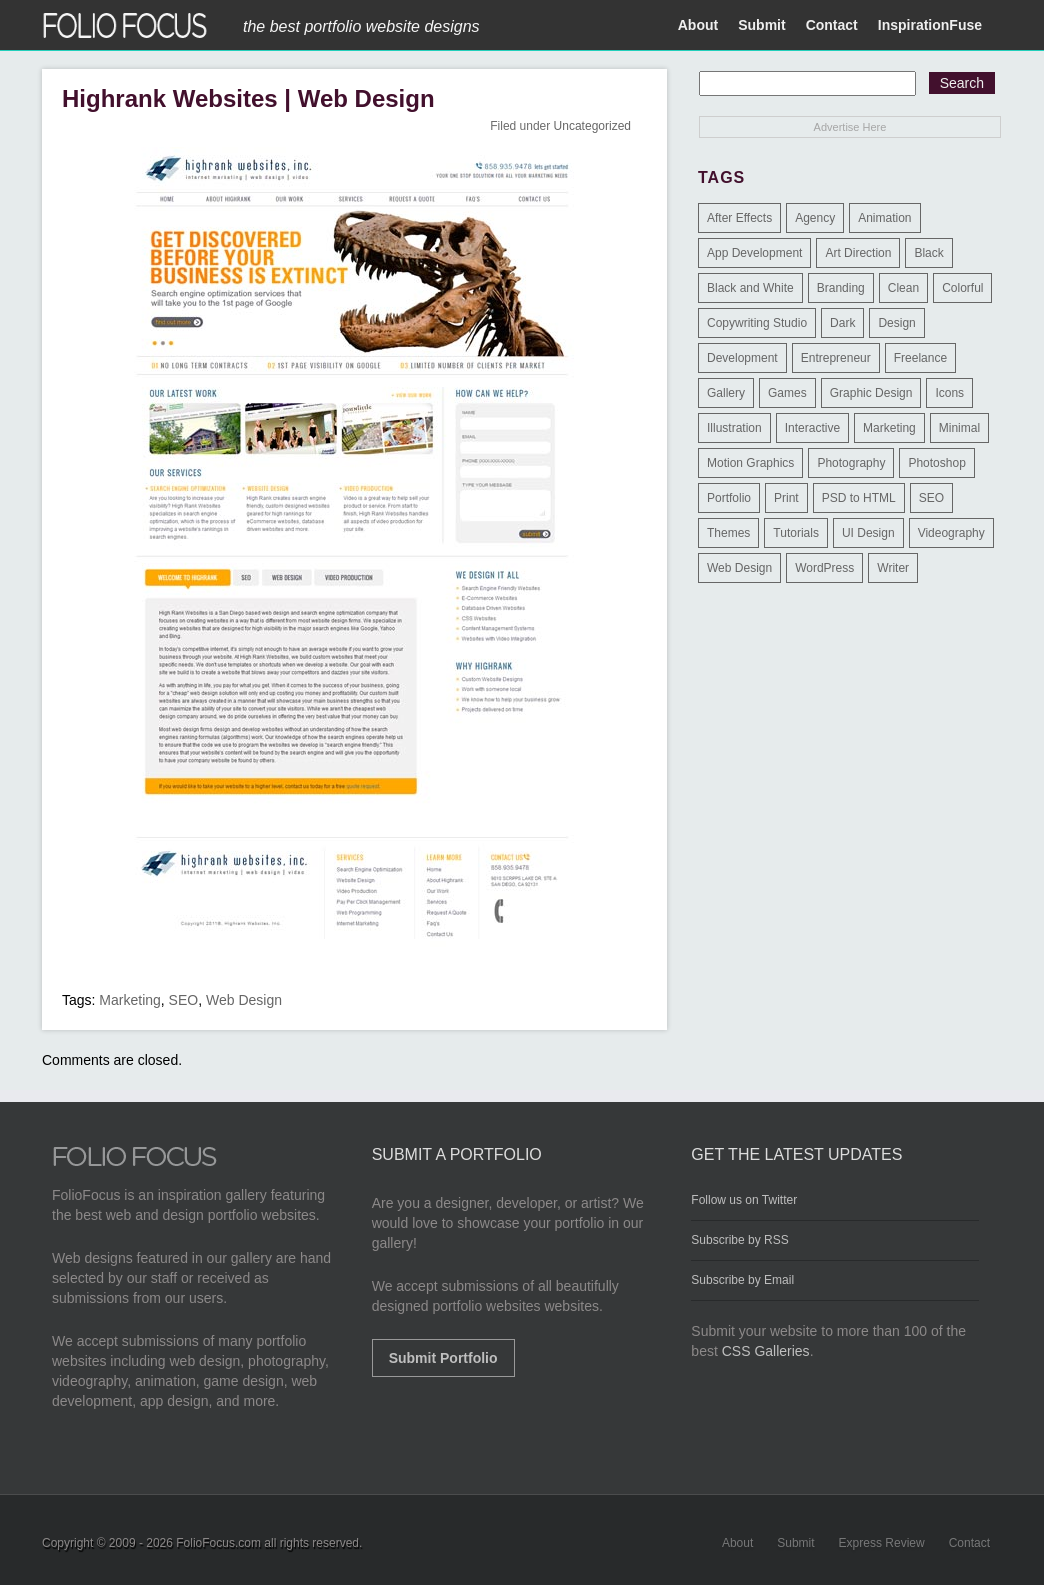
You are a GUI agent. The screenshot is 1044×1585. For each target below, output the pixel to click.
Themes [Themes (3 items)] (728, 533)
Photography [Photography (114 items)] (851, 463)
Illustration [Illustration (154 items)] (734, 428)
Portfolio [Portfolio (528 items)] (729, 498)
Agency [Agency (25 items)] (815, 218)
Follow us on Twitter (744, 1200)
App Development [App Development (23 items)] (754, 253)
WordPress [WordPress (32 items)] (824, 568)
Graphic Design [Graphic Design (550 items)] (871, 393)
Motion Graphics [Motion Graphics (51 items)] (750, 463)
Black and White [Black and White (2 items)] (750, 288)
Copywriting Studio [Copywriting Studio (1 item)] (757, 323)
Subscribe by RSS (739, 1240)
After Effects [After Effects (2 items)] (739, 218)
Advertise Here (850, 127)
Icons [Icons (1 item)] (949, 393)
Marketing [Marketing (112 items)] (889, 428)
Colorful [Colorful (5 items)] (962, 288)
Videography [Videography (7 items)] (951, 533)
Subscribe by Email (742, 1280)
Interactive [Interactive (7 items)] (812, 428)
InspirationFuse (930, 25)
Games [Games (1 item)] (787, 393)
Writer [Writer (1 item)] (893, 568)
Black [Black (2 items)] (928, 253)
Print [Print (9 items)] (786, 498)
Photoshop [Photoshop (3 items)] (936, 463)
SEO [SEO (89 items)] (931, 498)
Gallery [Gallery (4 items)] (726, 393)
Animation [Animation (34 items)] (884, 218)
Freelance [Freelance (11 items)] (920, 358)
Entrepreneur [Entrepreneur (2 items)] (836, 358)
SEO (184, 1000)
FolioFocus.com (218, 1543)
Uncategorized (592, 126)
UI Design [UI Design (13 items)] (868, 533)
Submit (761, 25)
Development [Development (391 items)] (742, 358)
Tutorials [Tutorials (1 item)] (796, 533)
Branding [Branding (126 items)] (841, 288)
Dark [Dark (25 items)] (842, 323)
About (698, 25)
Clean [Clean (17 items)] (903, 288)
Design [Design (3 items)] (896, 323)
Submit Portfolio (443, 1358)
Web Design (244, 1000)
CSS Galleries (766, 1351)
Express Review (882, 1543)
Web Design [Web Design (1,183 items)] (739, 568)
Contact (832, 25)
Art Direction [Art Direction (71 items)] (858, 253)
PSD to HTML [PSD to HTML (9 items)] (859, 498)
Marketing (129, 1000)
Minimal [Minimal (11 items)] (959, 428)
